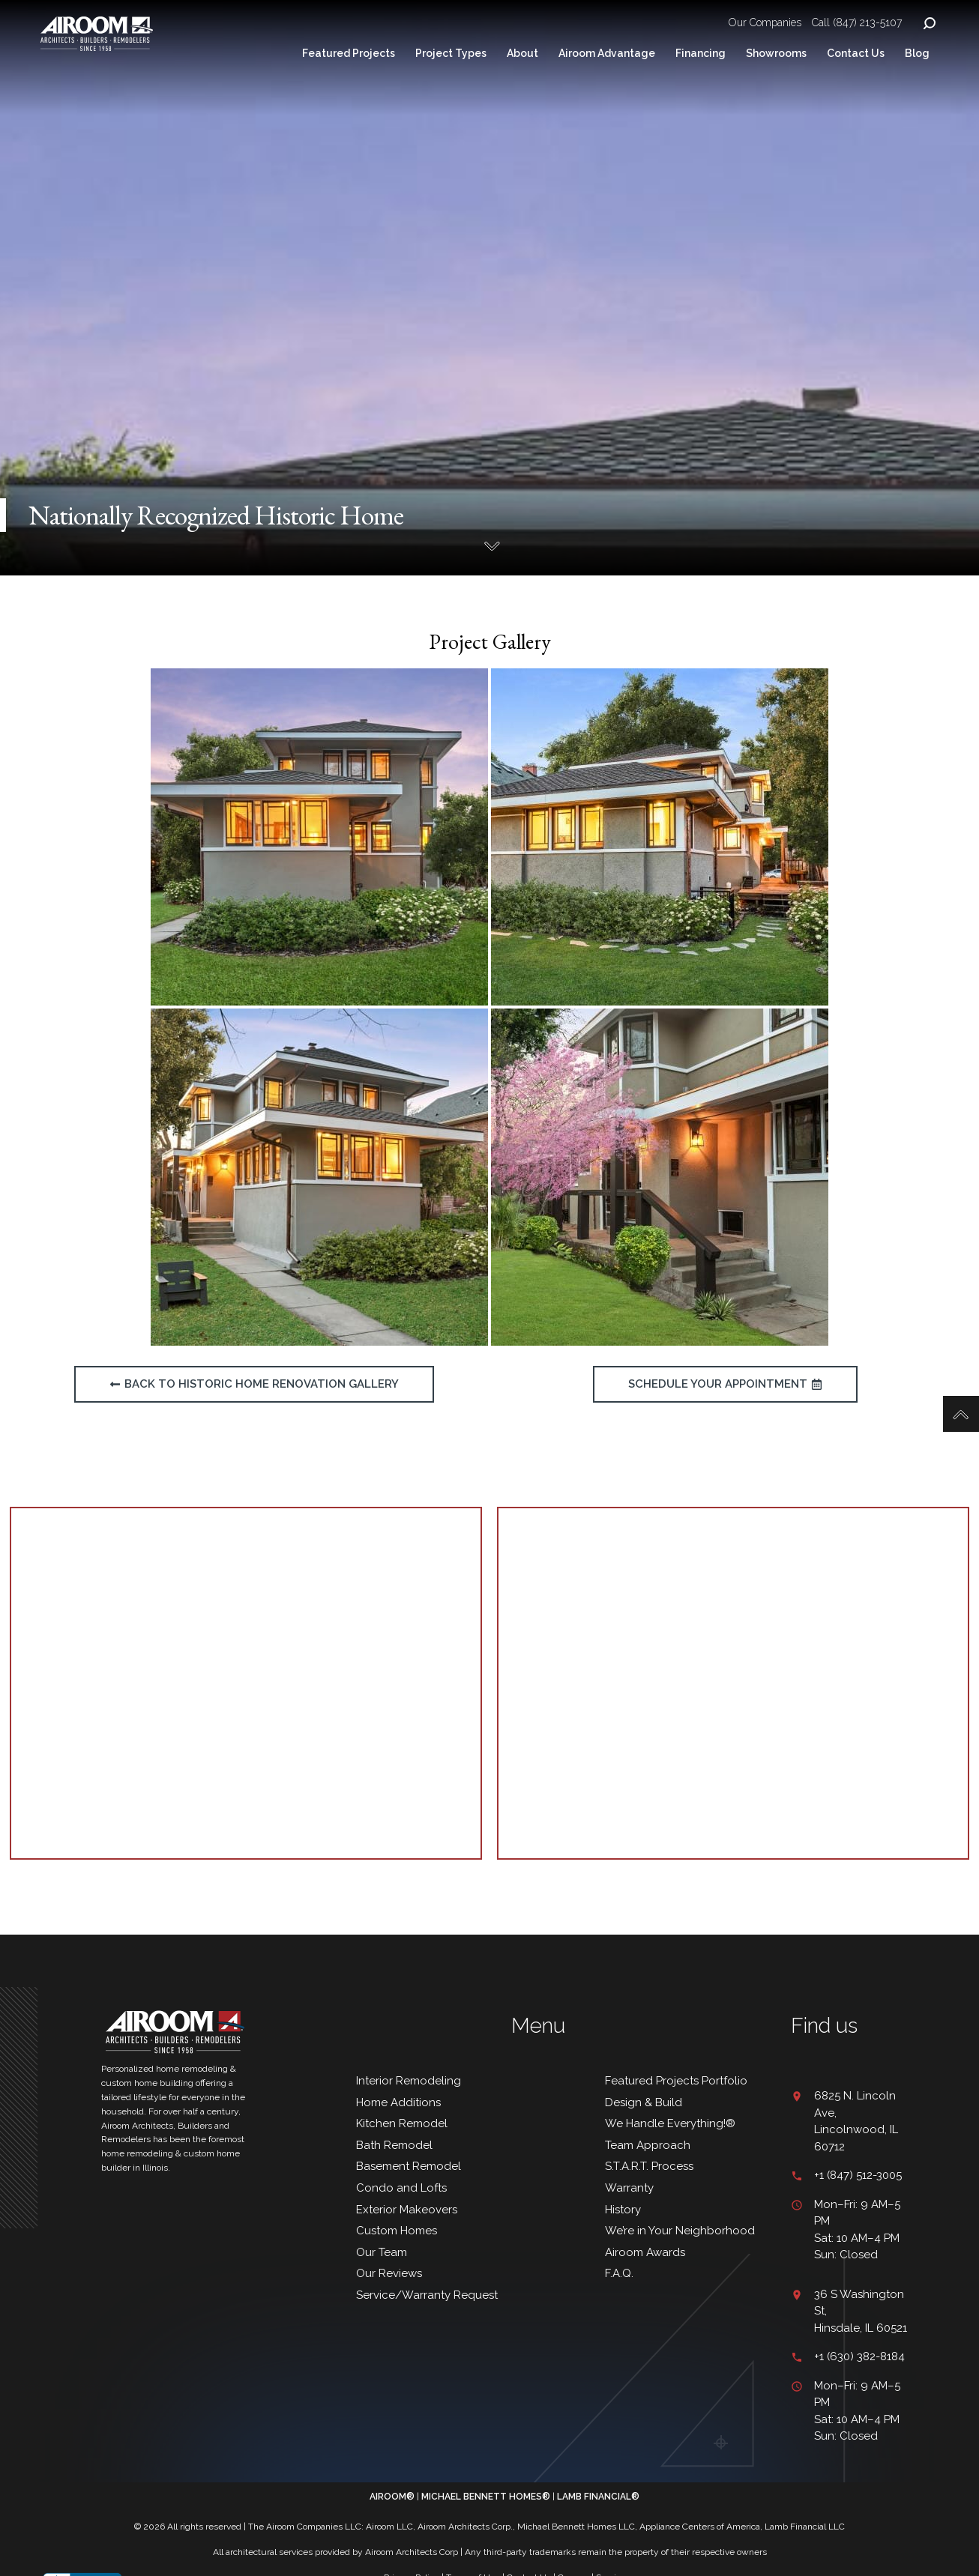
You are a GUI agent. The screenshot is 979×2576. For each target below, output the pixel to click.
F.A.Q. (619, 2273)
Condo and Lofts (401, 2188)
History (623, 2209)
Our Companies (765, 22)
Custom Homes (396, 2230)
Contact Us (856, 53)
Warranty (629, 2188)
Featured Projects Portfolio (676, 2080)
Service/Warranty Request (427, 2295)
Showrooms (776, 53)
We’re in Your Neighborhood (680, 2230)
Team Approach (647, 2145)
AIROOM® (392, 2496)
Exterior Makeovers (406, 2209)
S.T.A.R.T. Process (649, 2166)
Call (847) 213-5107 (857, 22)
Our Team (381, 2252)
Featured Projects (348, 53)
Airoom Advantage (606, 53)
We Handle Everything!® (670, 2123)
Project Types (451, 53)
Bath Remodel (394, 2145)
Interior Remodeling (408, 2080)
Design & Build (643, 2102)
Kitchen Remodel (402, 2123)
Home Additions (398, 2102)
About (522, 53)
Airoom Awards (645, 2252)
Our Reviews (390, 2273)
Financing (700, 53)
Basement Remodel (408, 2166)
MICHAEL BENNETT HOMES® (485, 2496)
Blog (917, 53)
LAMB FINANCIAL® (598, 2496)
